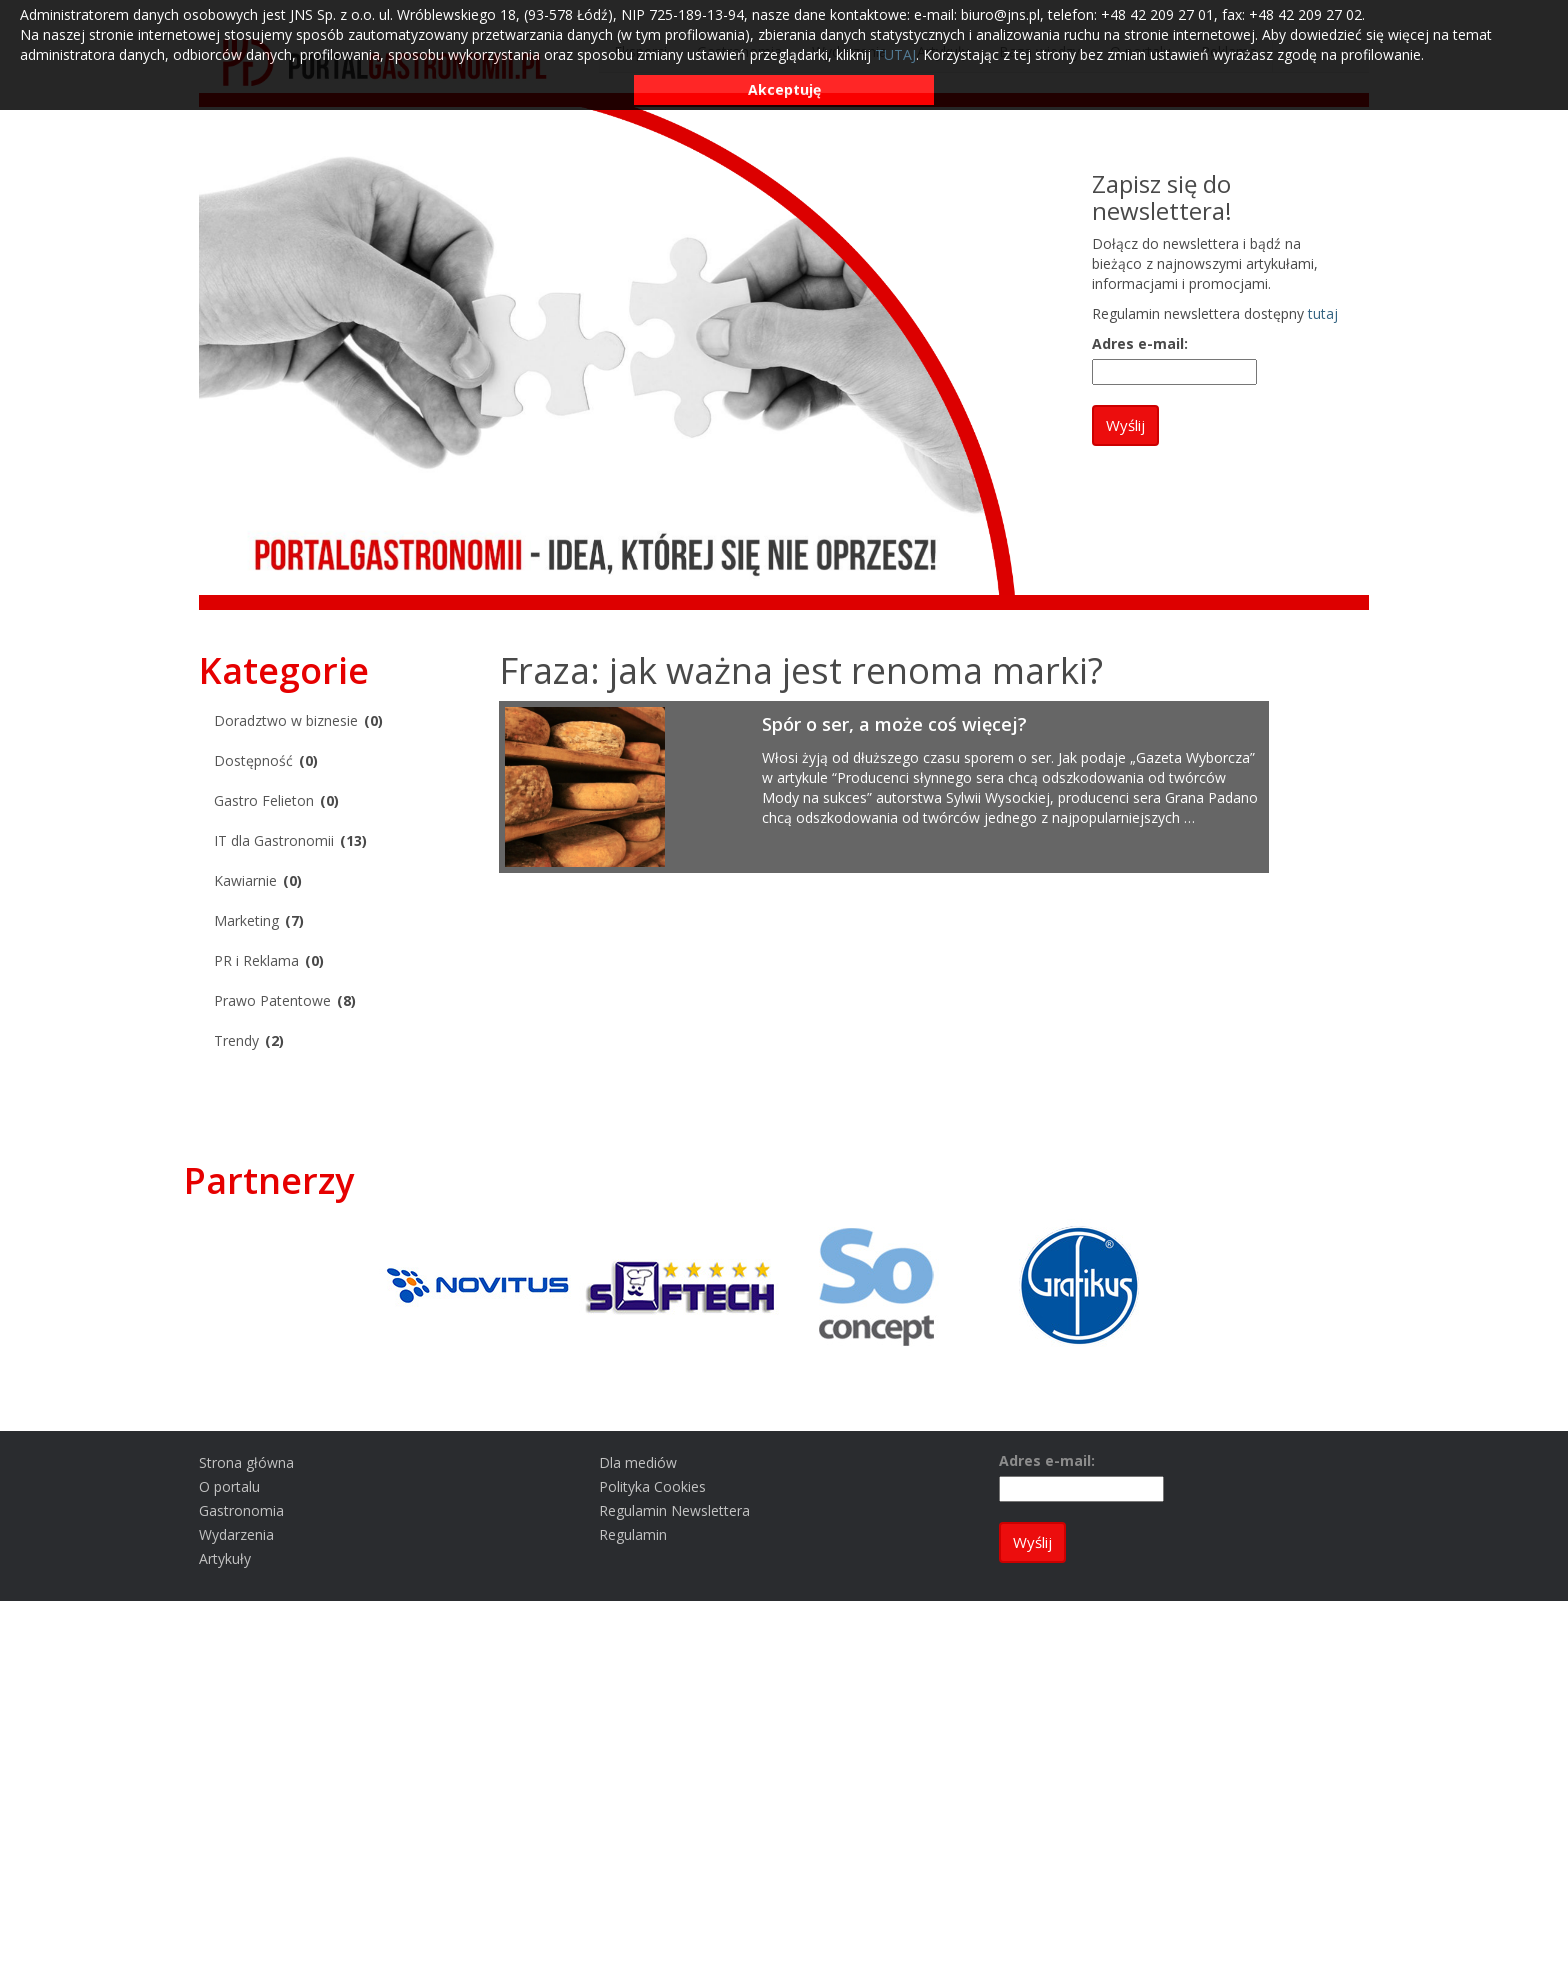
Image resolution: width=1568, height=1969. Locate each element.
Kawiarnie (245, 880)
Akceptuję (784, 89)
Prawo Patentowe (272, 1000)
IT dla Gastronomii (274, 840)
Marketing (246, 920)
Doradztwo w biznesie (286, 720)
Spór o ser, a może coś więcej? (894, 724)
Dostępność (253, 760)
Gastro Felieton (264, 800)
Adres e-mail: (1140, 343)
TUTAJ (895, 54)
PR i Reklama (256, 960)
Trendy (236, 1040)
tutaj (1323, 313)
